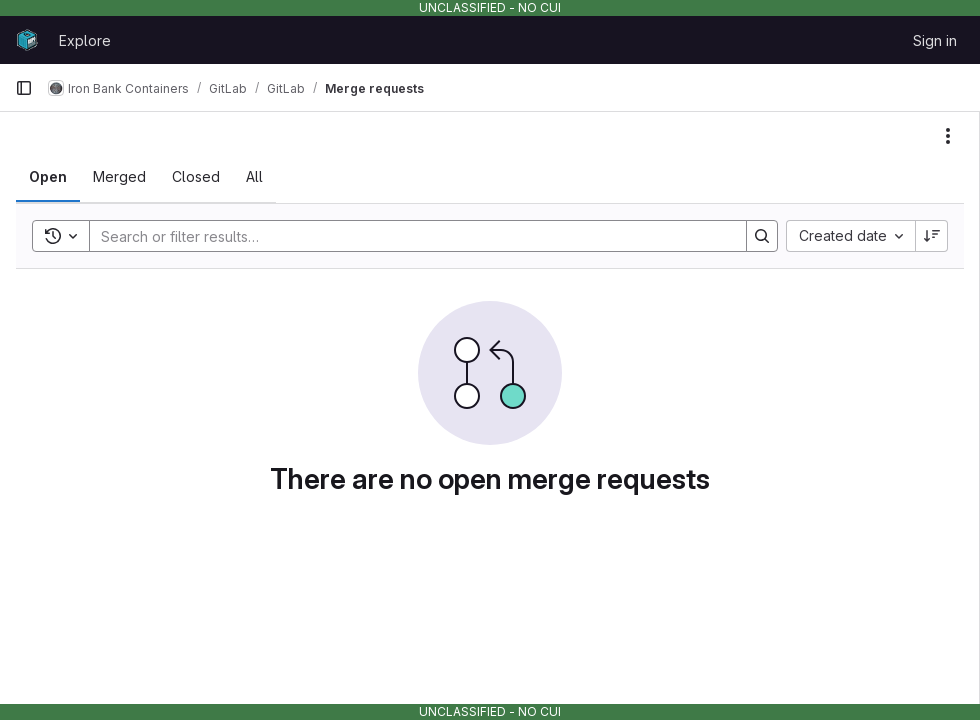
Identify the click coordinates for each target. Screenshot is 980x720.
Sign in (935, 40)
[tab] (48, 177)
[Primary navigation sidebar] (24, 88)
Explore (85, 40)
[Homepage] (27, 40)
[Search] (408, 236)
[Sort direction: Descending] (932, 236)
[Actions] (948, 136)
